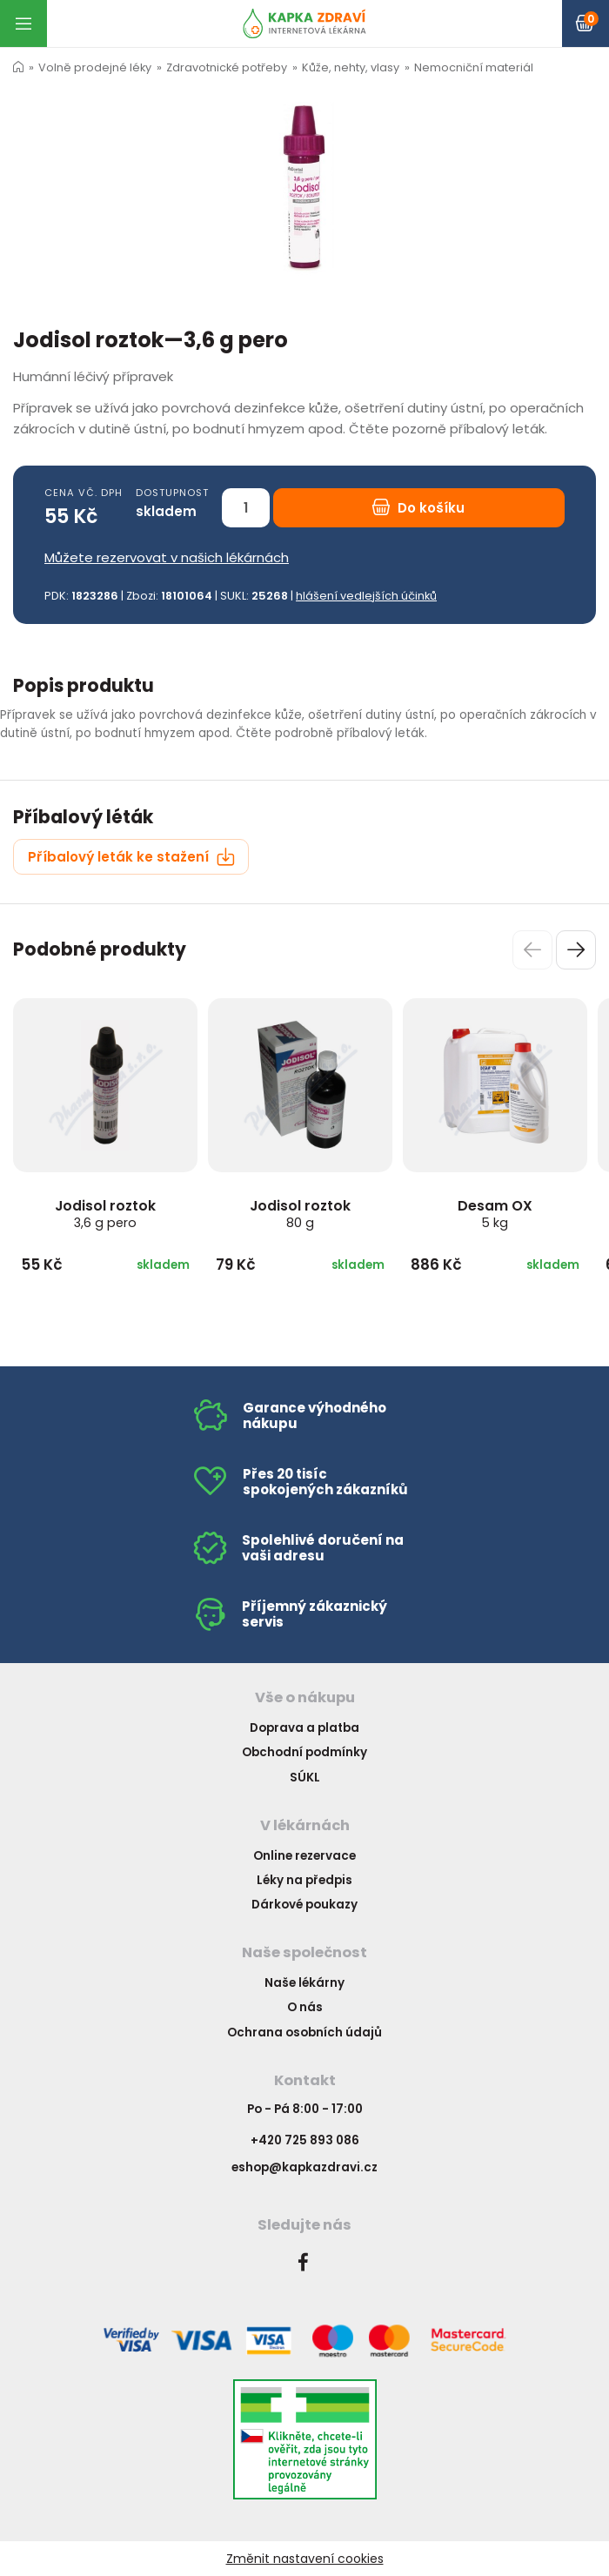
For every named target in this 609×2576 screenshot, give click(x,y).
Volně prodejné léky (94, 67)
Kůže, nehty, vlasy (350, 67)
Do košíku (418, 508)
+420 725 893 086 (305, 2140)
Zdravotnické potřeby (226, 67)
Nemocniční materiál (473, 67)
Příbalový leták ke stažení (131, 857)
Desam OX (495, 1213)
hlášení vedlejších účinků (366, 595)
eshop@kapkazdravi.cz (304, 2167)
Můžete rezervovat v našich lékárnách (166, 557)
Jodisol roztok (105, 1213)
